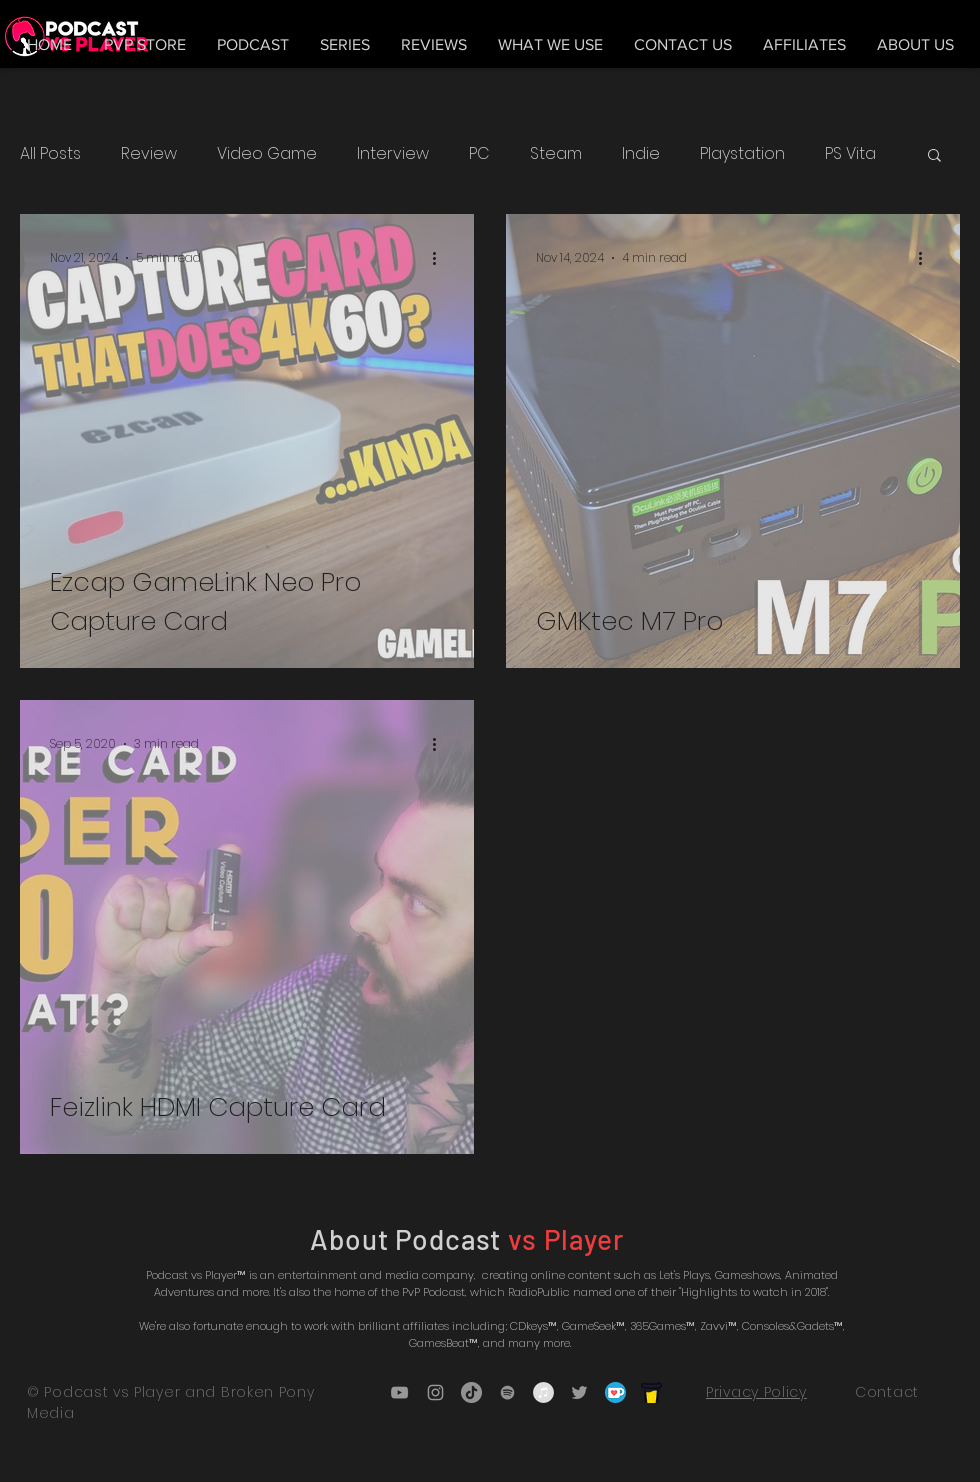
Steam (556, 154)
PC (479, 154)
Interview (393, 154)
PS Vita (850, 154)
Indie (641, 154)
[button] (934, 156)
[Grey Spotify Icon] (507, 1392)
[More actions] (441, 258)
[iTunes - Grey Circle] (543, 1392)
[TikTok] (471, 1392)
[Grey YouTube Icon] (399, 1392)
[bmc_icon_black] (651, 1392)
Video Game (267, 154)
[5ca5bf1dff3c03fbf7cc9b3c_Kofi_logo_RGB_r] (615, 1392)
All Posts (50, 154)
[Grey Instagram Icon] (435, 1392)
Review (149, 154)
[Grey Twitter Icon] (579, 1392)
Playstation (742, 154)
